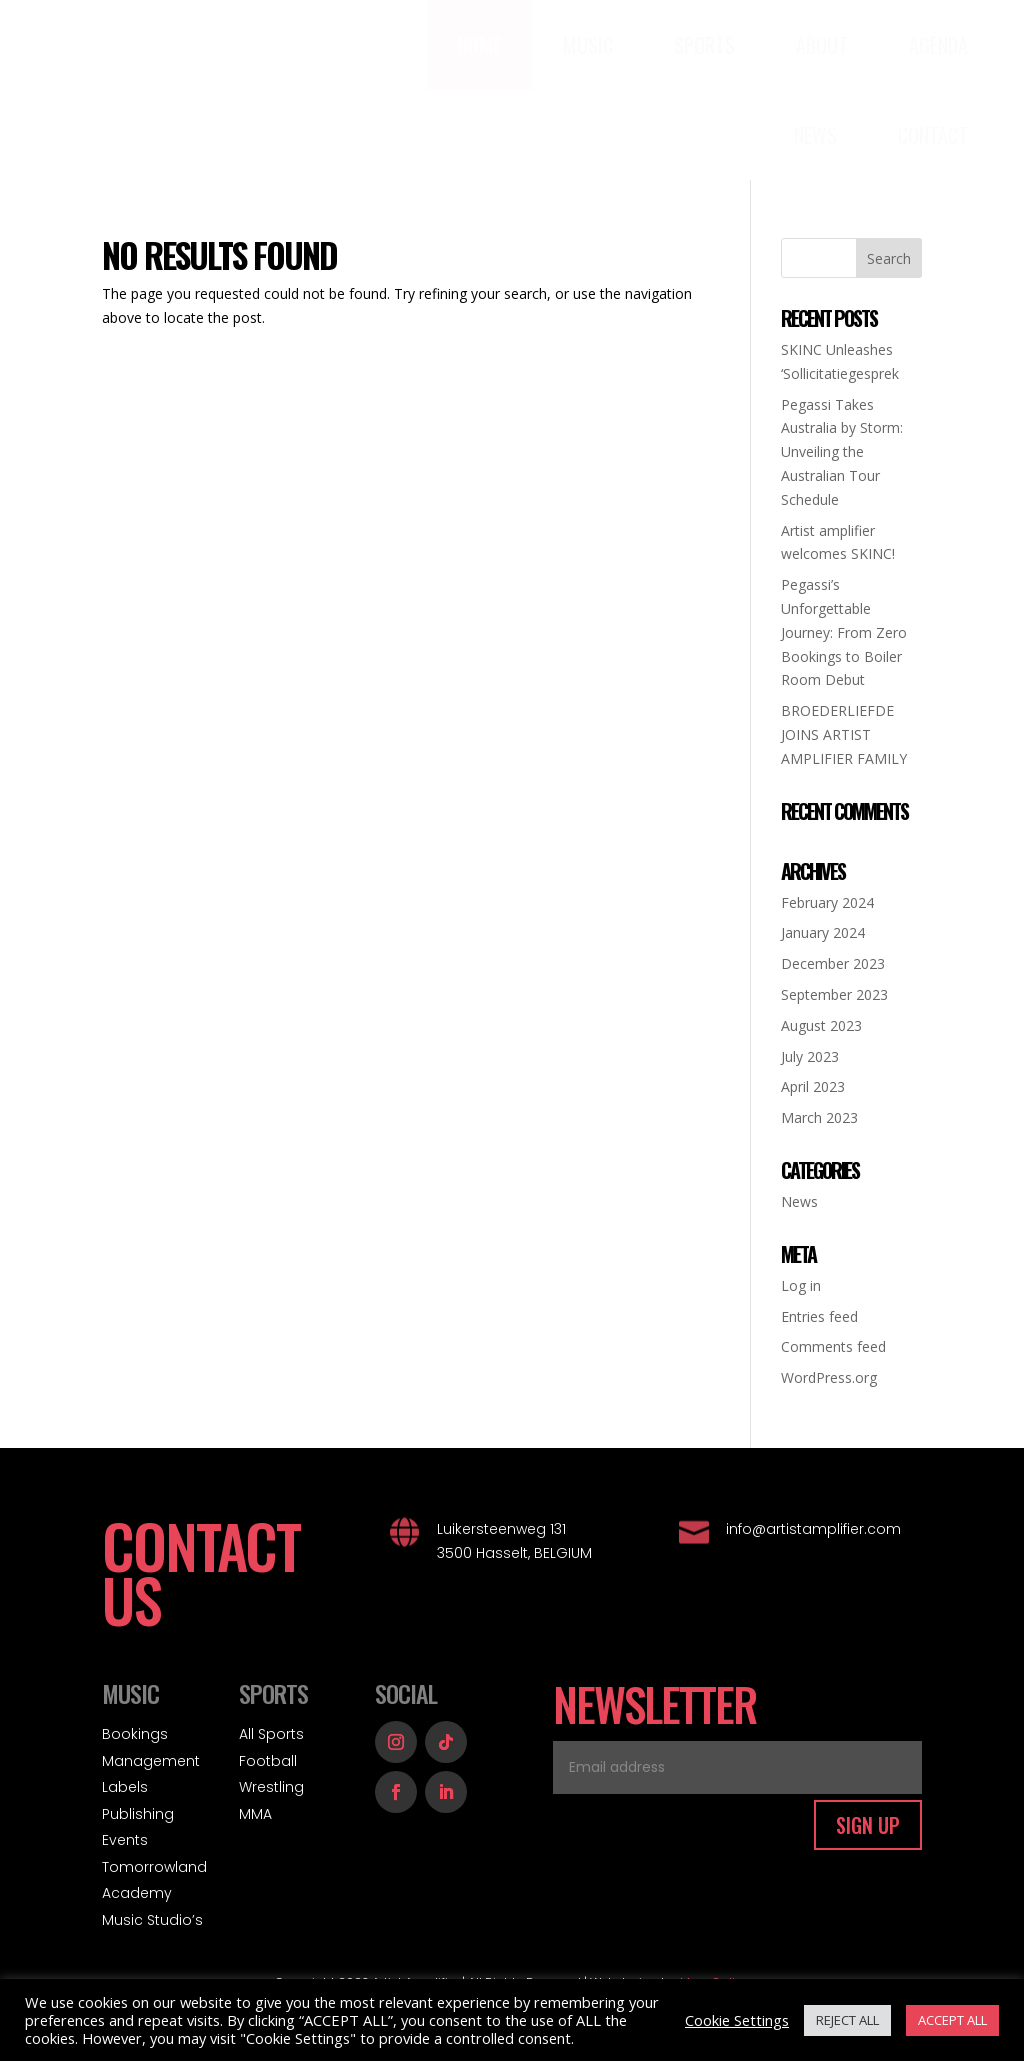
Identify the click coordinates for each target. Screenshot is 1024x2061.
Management (151, 1761)
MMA (255, 1814)
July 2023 (810, 1056)
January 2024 (823, 932)
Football (268, 1761)
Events (125, 1840)
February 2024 (827, 902)
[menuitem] (479, 45)
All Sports (271, 1734)
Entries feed (819, 1316)
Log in (801, 1285)
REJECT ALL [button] (847, 2020)
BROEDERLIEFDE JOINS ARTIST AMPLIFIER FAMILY (844, 734)
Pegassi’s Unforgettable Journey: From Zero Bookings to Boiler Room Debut (844, 632)
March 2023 (819, 1117)
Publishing (138, 1814)
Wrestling (271, 1787)
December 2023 (833, 963)
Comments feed (833, 1346)
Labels (125, 1787)
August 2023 (821, 1025)
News (799, 1201)
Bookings (135, 1734)
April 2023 (813, 1086)
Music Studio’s (152, 1920)
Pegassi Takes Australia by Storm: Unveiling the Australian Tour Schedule (842, 452)
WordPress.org (829, 1377)
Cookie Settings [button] (737, 2020)
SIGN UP (868, 1825)
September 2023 (834, 994)
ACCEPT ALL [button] (952, 2020)
